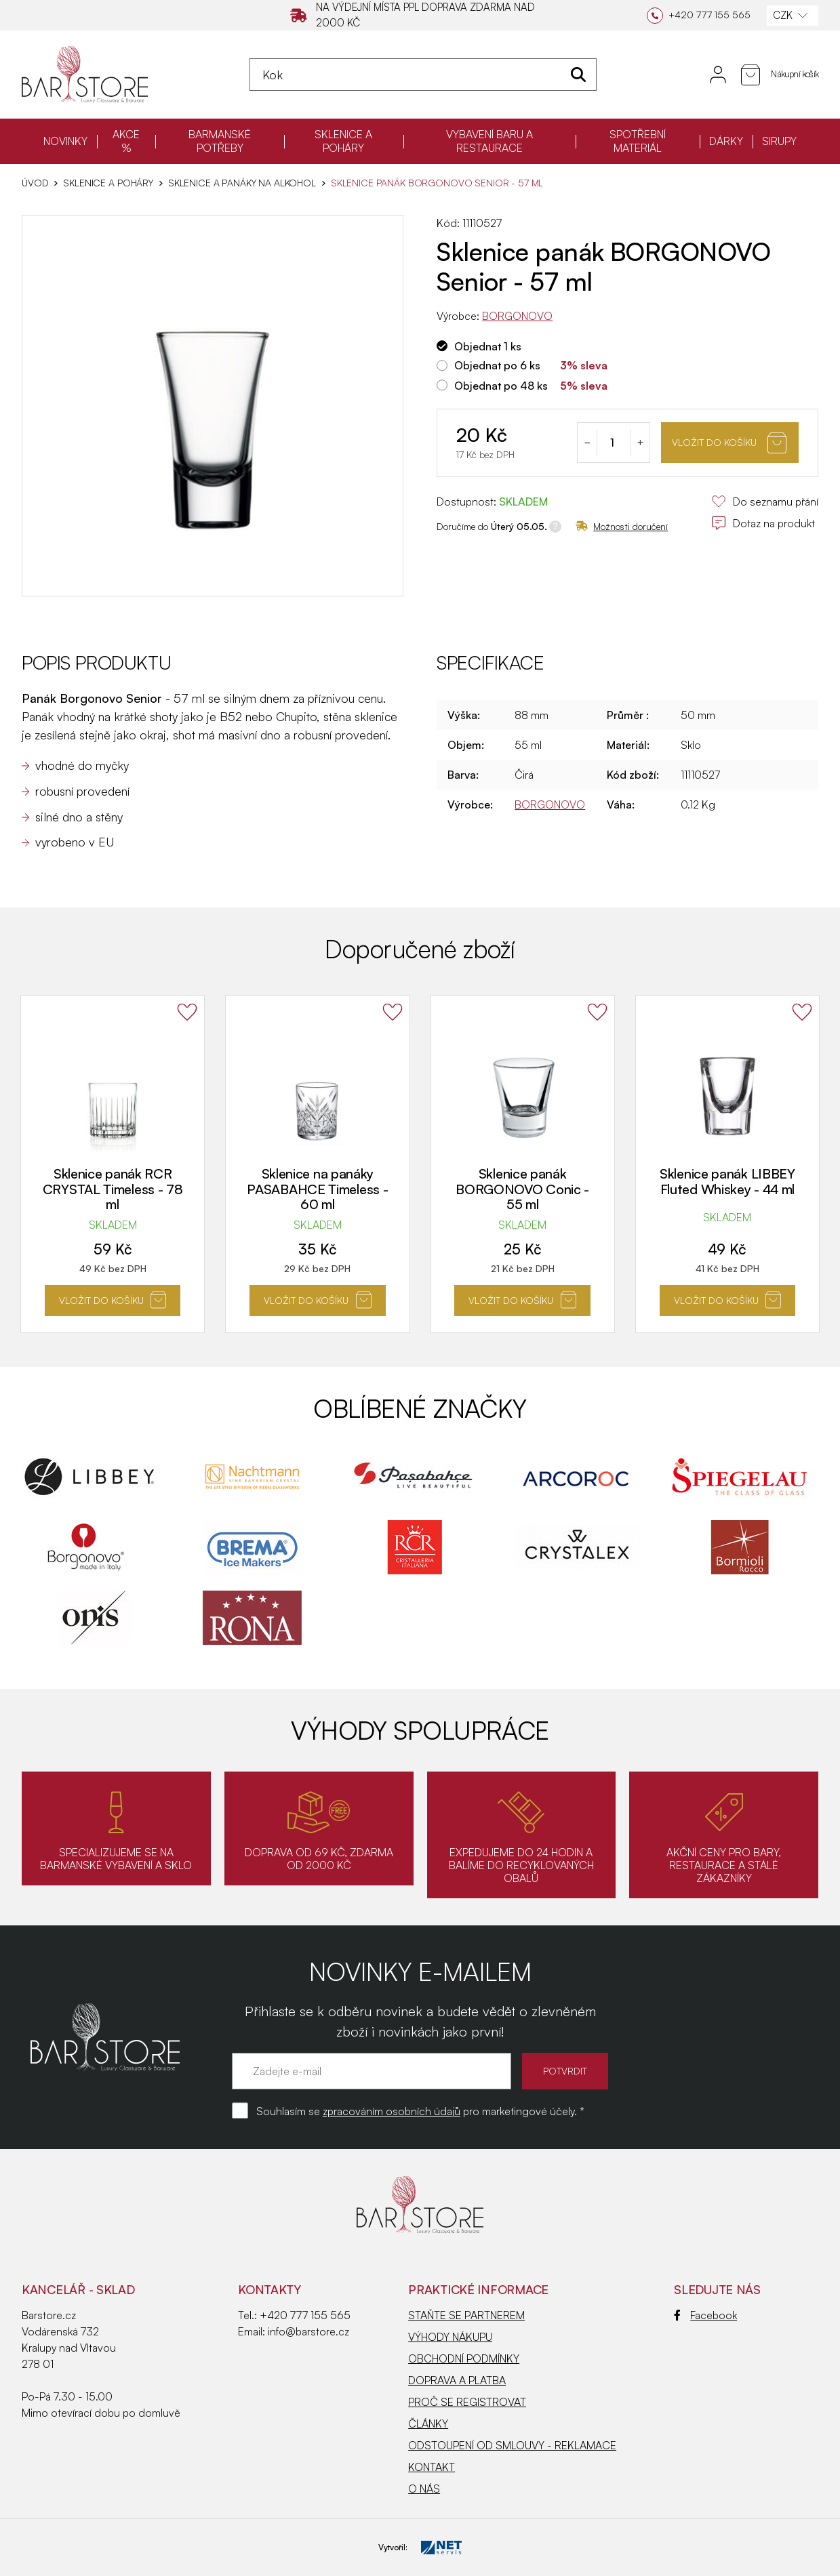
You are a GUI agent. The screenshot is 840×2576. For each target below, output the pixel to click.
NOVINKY (65, 141)
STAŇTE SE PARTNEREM (466, 2315)
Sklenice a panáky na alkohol (242, 183)
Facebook (705, 2315)
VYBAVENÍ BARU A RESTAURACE (489, 140)
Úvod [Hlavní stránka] (35, 183)
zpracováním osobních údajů (391, 2111)
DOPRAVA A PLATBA (457, 2380)
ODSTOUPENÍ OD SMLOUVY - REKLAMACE (512, 2445)
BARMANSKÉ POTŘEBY (219, 140)
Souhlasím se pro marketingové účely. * (420, 2111)
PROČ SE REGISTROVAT (467, 2402)
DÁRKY (726, 141)
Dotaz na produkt (763, 523)
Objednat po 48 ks (501, 386)
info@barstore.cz (308, 2331)
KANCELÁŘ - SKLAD (78, 2289)
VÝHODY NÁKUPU (450, 2337)
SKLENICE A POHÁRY (343, 140)
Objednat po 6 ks (497, 365)
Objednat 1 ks (487, 346)
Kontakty (269, 2289)
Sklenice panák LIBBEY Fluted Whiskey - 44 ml (727, 1182)
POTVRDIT (565, 2071)
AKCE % (126, 140)
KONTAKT (431, 2467)
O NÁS (424, 2488)
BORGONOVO (517, 316)
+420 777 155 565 (305, 2315)
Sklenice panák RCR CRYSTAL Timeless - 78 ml (113, 1189)
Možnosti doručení (622, 526)
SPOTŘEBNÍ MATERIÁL (637, 140)
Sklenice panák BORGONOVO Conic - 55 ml (522, 1189)
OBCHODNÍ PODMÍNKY (463, 2358)
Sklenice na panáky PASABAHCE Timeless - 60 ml (317, 1189)
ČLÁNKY (428, 2423)
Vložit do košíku (729, 442)
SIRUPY (779, 141)
